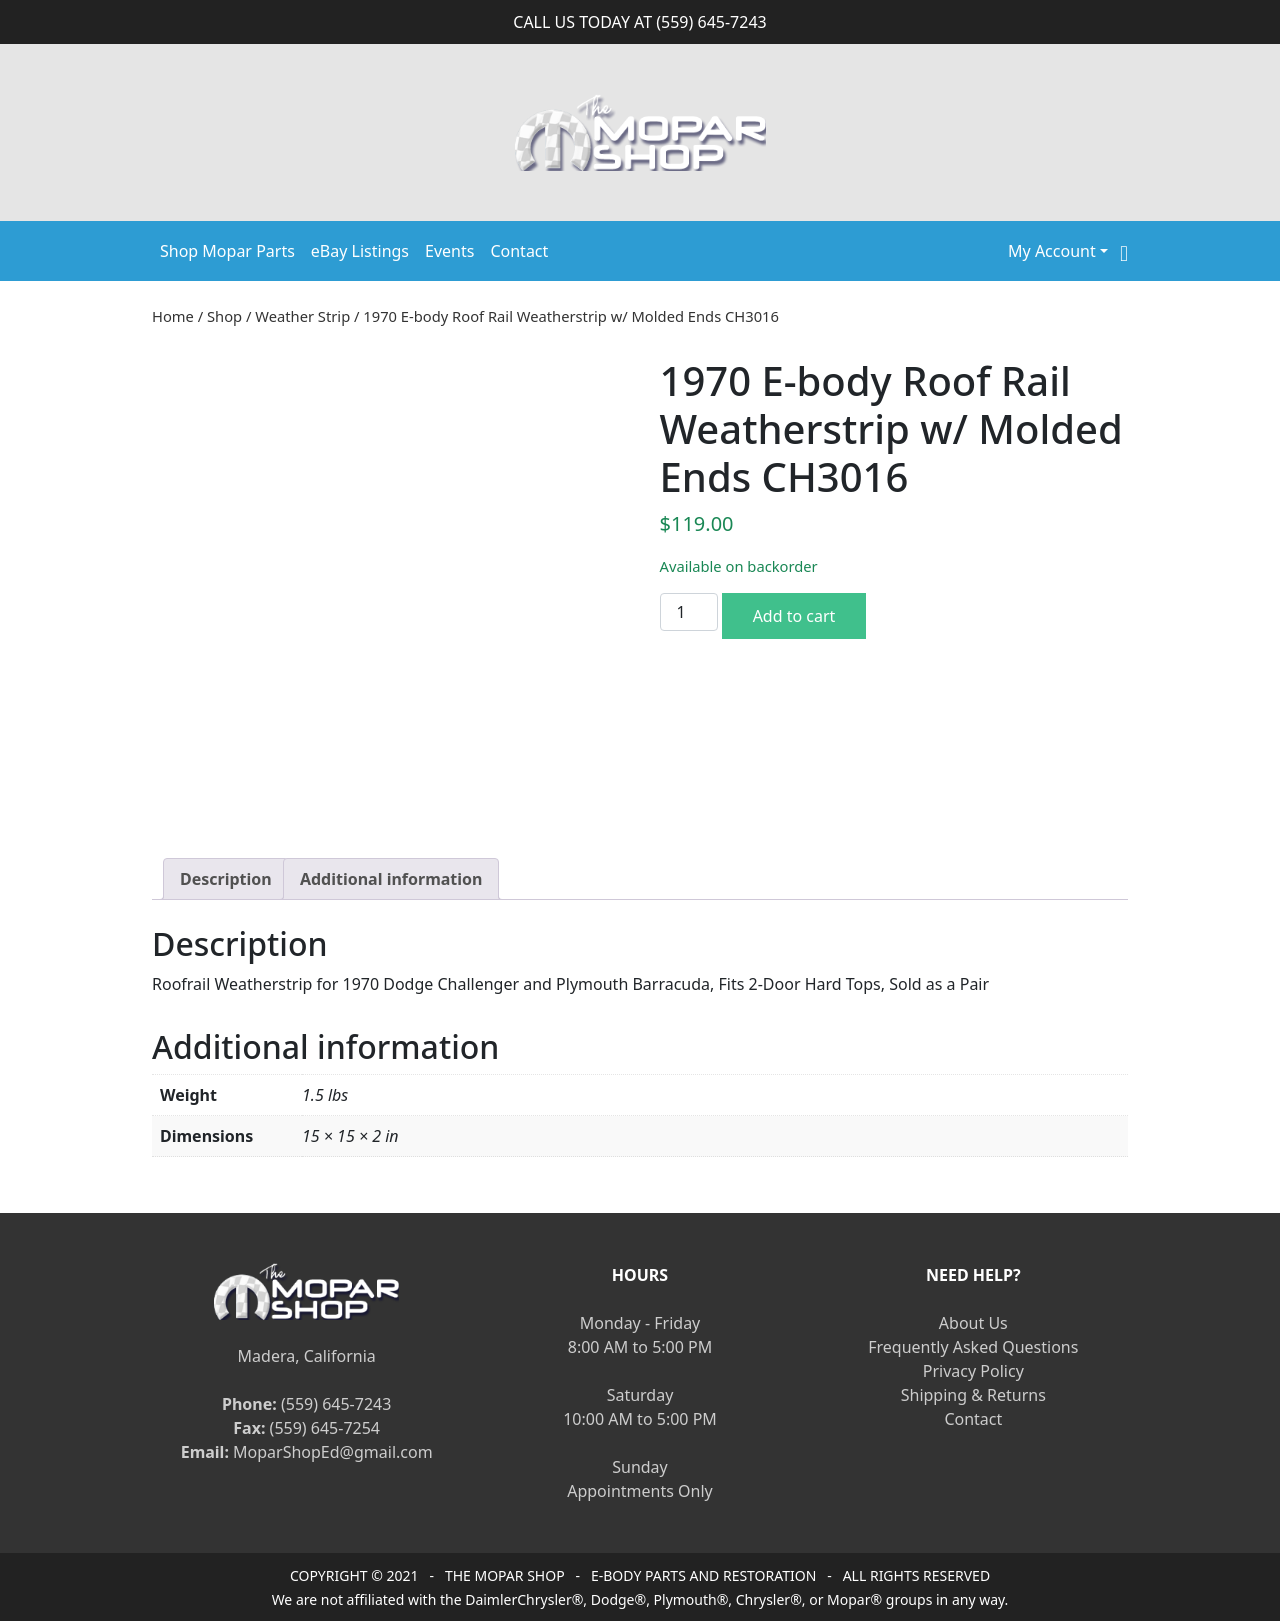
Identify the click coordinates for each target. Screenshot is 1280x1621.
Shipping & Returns (973, 1395)
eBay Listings (360, 251)
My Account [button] (1052, 251)
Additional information (391, 879)
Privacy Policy (973, 1371)
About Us (973, 1323)
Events (449, 251)
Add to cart (794, 616)
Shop (224, 316)
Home (173, 316)
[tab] (226, 879)
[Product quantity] (689, 612)
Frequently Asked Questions (973, 1347)
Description (226, 879)
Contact (519, 251)
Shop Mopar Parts (227, 251)
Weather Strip (302, 316)
